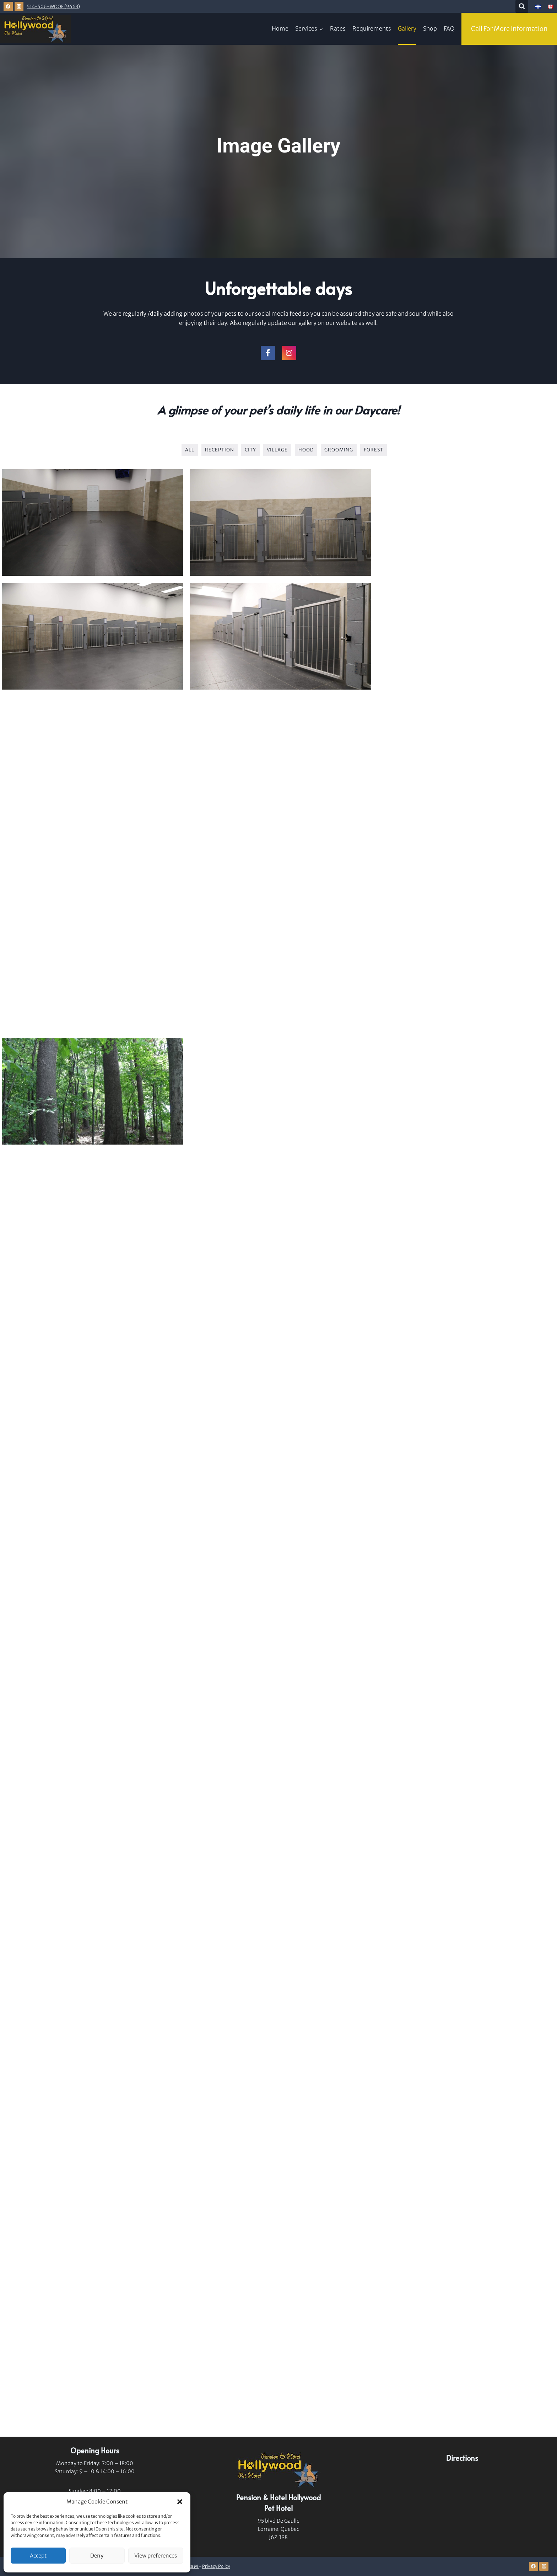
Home (280, 28)
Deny (96, 2555)
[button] (179, 2501)
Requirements (371, 28)
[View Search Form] (521, 6)
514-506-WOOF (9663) (53, 6)
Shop (430, 28)
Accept (38, 2555)
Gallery (407, 28)
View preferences (155, 2555)
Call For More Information (509, 29)
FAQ (449, 28)
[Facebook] (8, 6)
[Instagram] (19, 6)
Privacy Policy (216, 2566)
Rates (338, 28)
